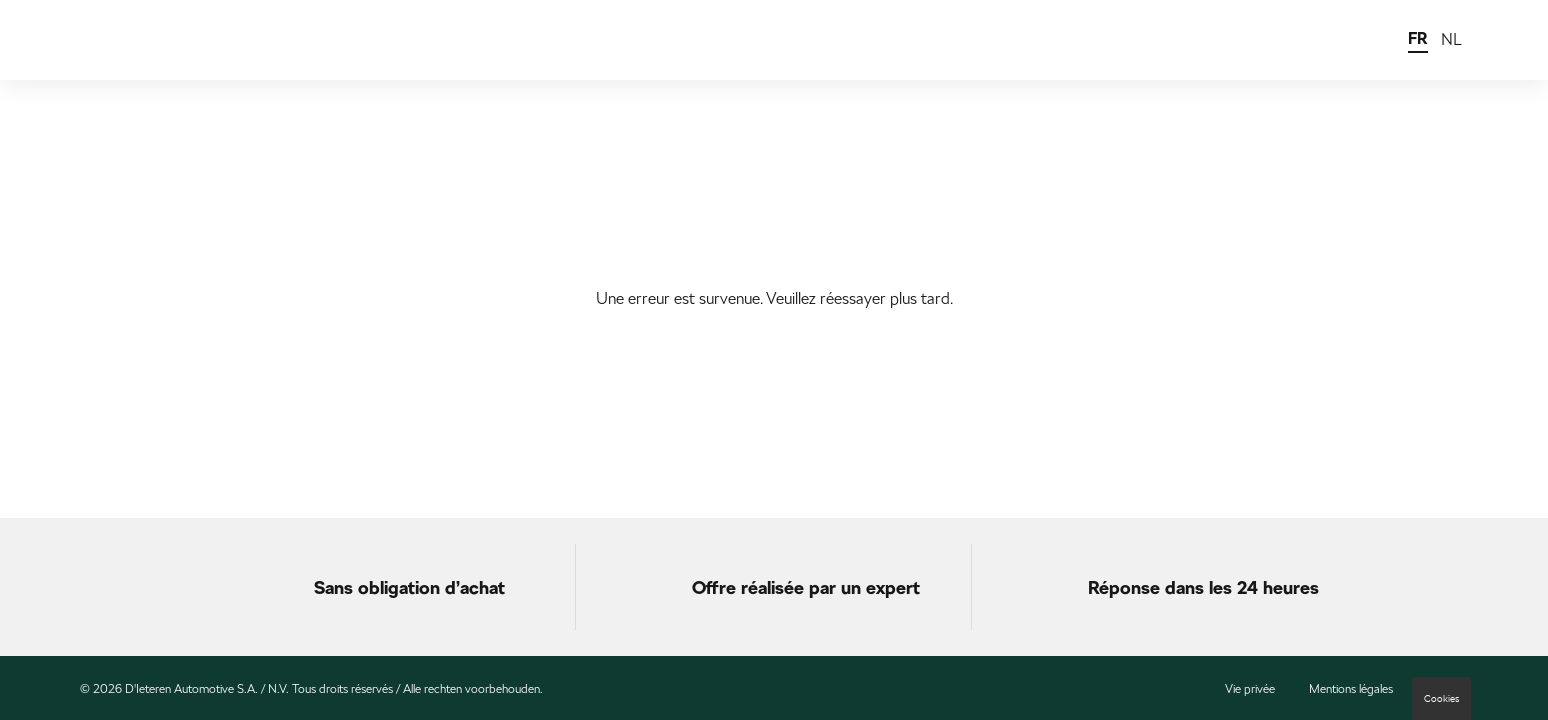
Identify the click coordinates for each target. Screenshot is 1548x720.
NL (1451, 39)
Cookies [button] (1441, 698)
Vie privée (1250, 689)
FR (1418, 38)
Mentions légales (1351, 689)
